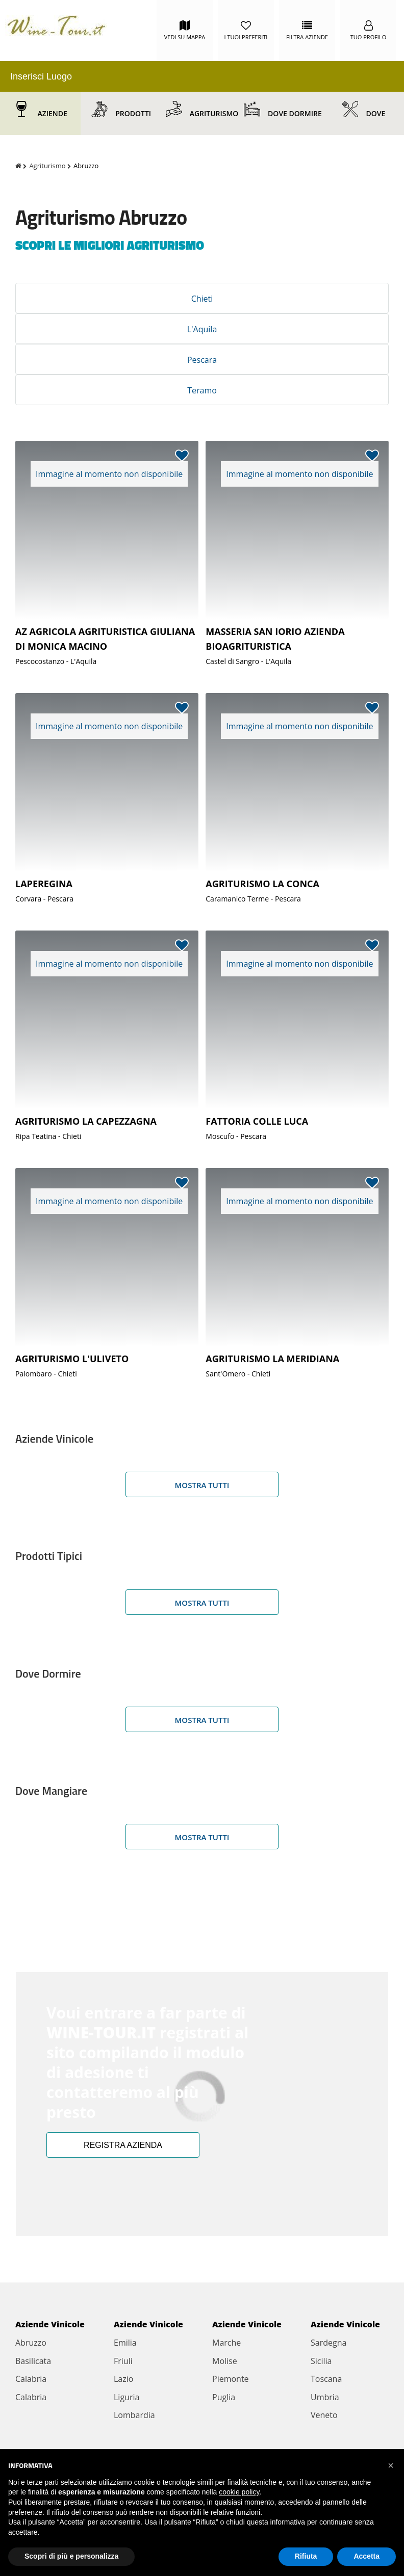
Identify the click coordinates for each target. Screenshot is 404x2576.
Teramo (202, 390)
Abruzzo (30, 2342)
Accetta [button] (366, 2556)
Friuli (123, 2361)
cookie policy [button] (239, 2492)
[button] (391, 2465)
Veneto (324, 2415)
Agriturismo (214, 113)
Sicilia (321, 2361)
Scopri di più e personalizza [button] (71, 2556)
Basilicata (33, 2361)
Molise (224, 2361)
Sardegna (328, 2342)
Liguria (126, 2397)
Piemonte (230, 2378)
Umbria (325, 2397)
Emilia (125, 2342)
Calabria (30, 2378)
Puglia (223, 2397)
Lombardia (134, 2415)
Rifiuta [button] (306, 2556)
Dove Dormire (295, 113)
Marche (226, 2342)
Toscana (326, 2378)
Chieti (202, 298)
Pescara (202, 359)
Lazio (123, 2378)
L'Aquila (202, 329)
